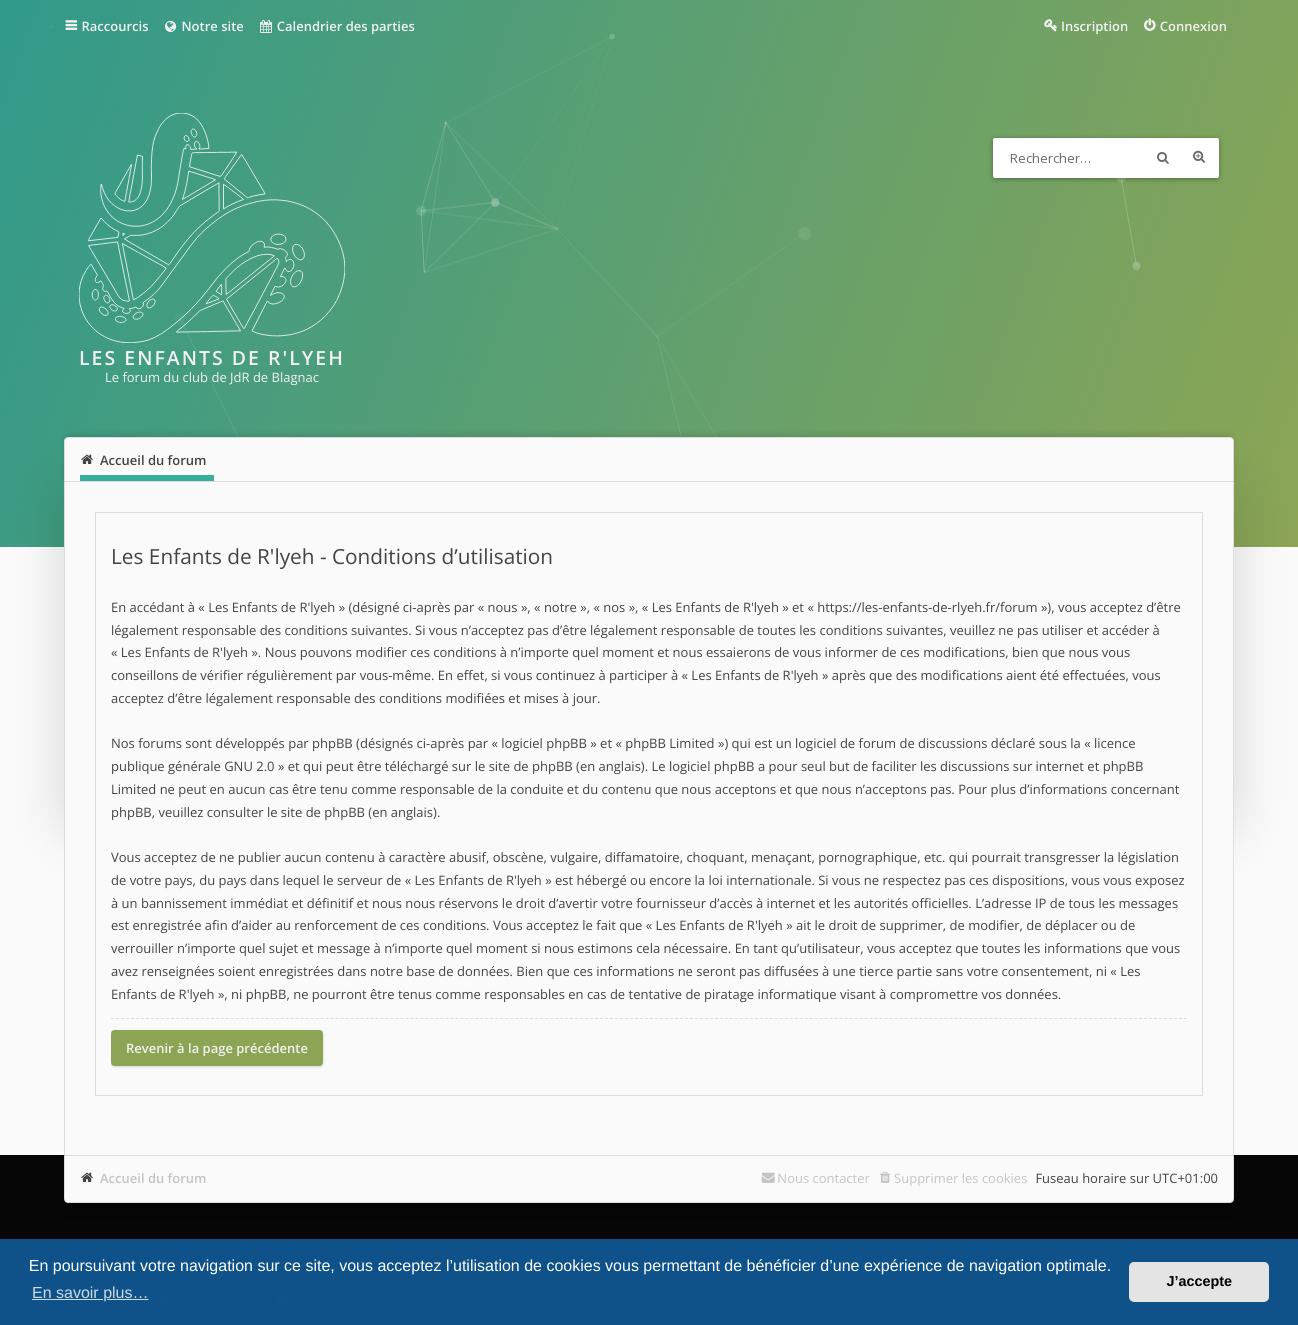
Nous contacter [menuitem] (823, 1178)
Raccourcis (115, 26)
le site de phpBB (524, 766)
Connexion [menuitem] (1193, 26)
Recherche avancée (1199, 158)
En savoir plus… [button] (90, 1293)
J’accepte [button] (1199, 1282)
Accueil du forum (153, 1178)
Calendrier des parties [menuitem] (336, 26)
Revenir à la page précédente (217, 1048)
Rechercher (1163, 158)
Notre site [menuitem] (202, 26)
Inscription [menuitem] (1094, 26)
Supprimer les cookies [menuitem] (960, 1178)
